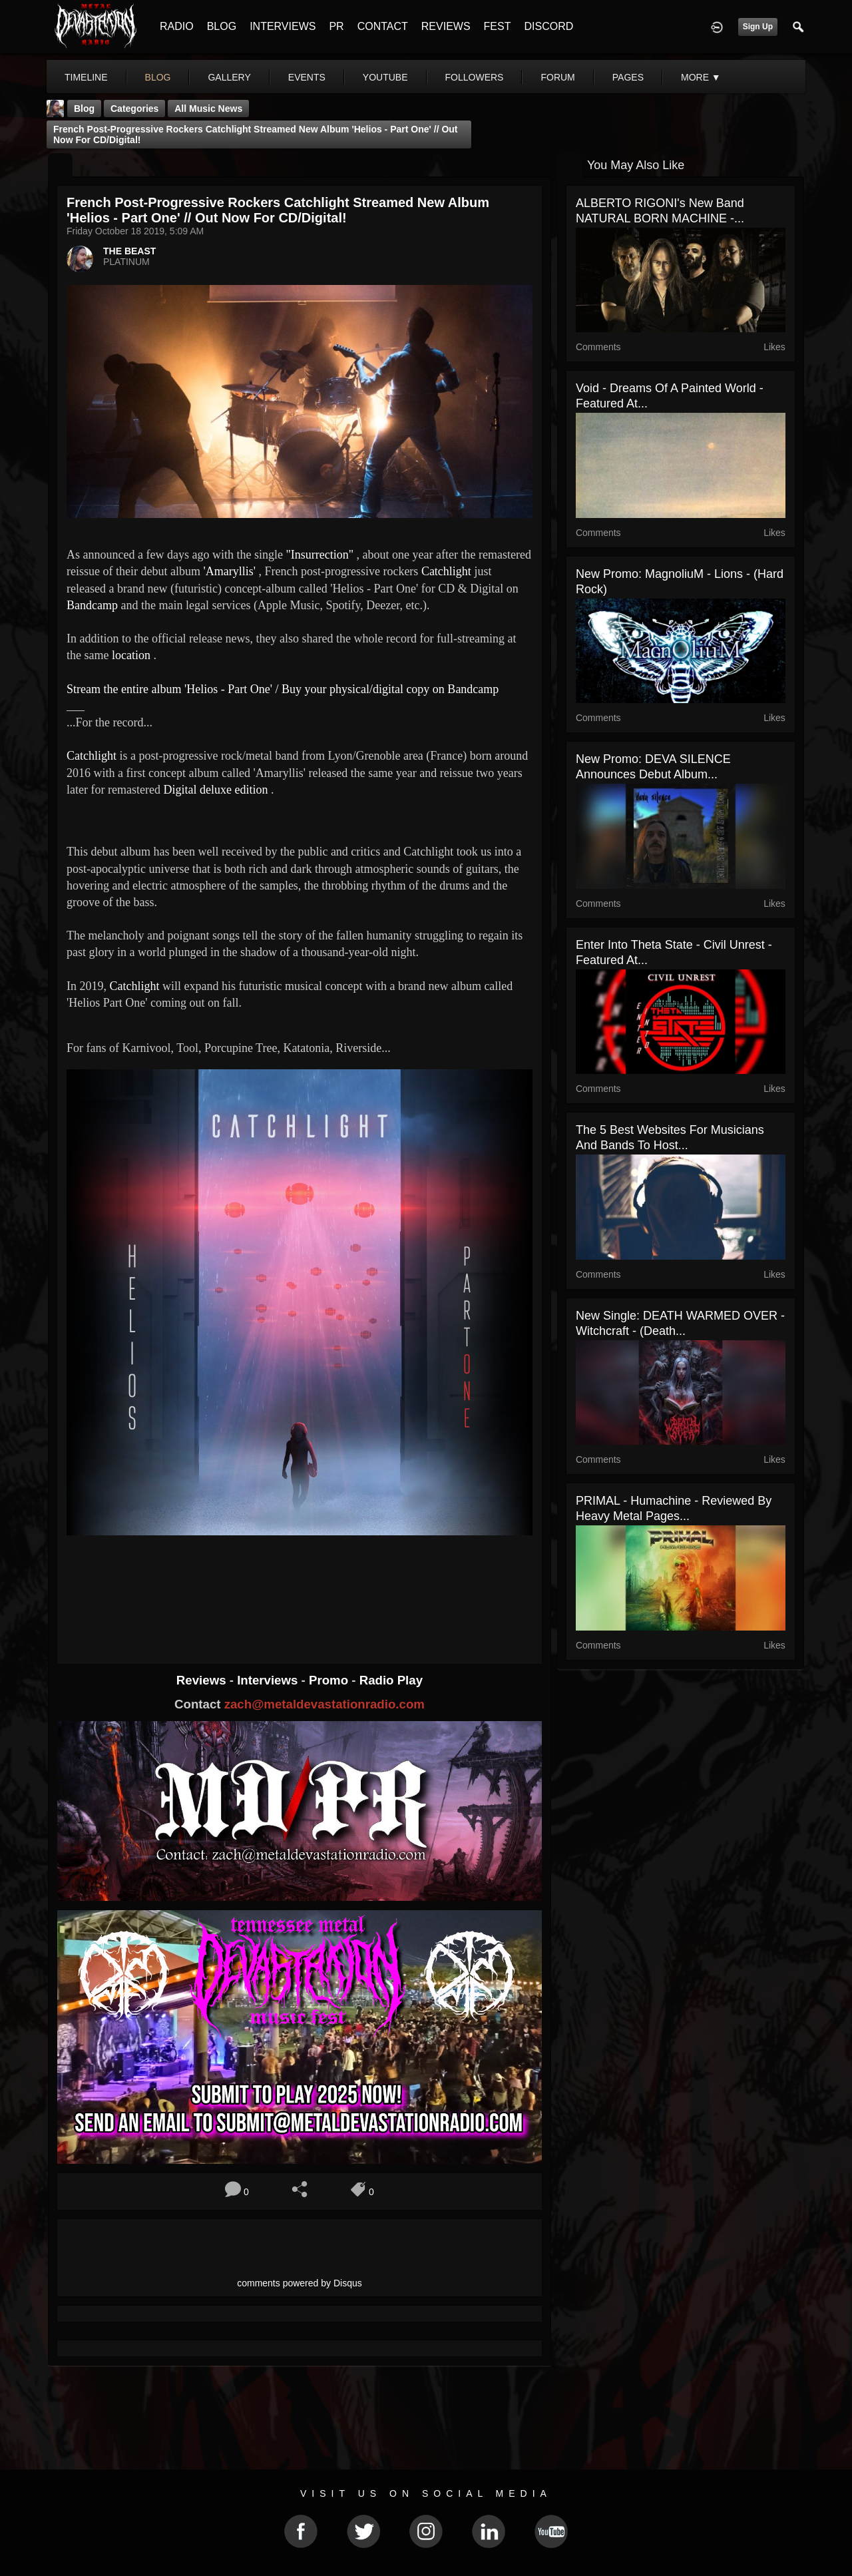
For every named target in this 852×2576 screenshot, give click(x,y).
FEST (497, 26)
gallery (229, 77)
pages (628, 77)
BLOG (221, 26)
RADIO (177, 26)
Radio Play (391, 1680)
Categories (134, 108)
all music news (208, 108)
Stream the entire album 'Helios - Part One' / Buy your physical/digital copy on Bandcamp (283, 689)
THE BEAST (129, 251)
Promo (330, 1680)
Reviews (203, 1680)
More (701, 77)
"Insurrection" (319, 554)
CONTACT (382, 26)
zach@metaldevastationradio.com (324, 1704)
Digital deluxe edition (215, 789)
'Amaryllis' (229, 571)
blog (158, 77)
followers (474, 77)
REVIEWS (446, 26)
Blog (84, 108)
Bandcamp (92, 605)
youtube (385, 77)
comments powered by (299, 2283)
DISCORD (548, 26)
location (131, 655)
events (306, 77)
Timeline (86, 77)
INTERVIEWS (283, 26)
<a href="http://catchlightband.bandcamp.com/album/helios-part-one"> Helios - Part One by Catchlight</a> (299, 1587)
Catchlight (446, 571)
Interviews (269, 1680)
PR (336, 26)
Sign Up (758, 26)
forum (557, 77)
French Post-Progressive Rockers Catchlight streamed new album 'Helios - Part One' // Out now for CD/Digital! (255, 134)
